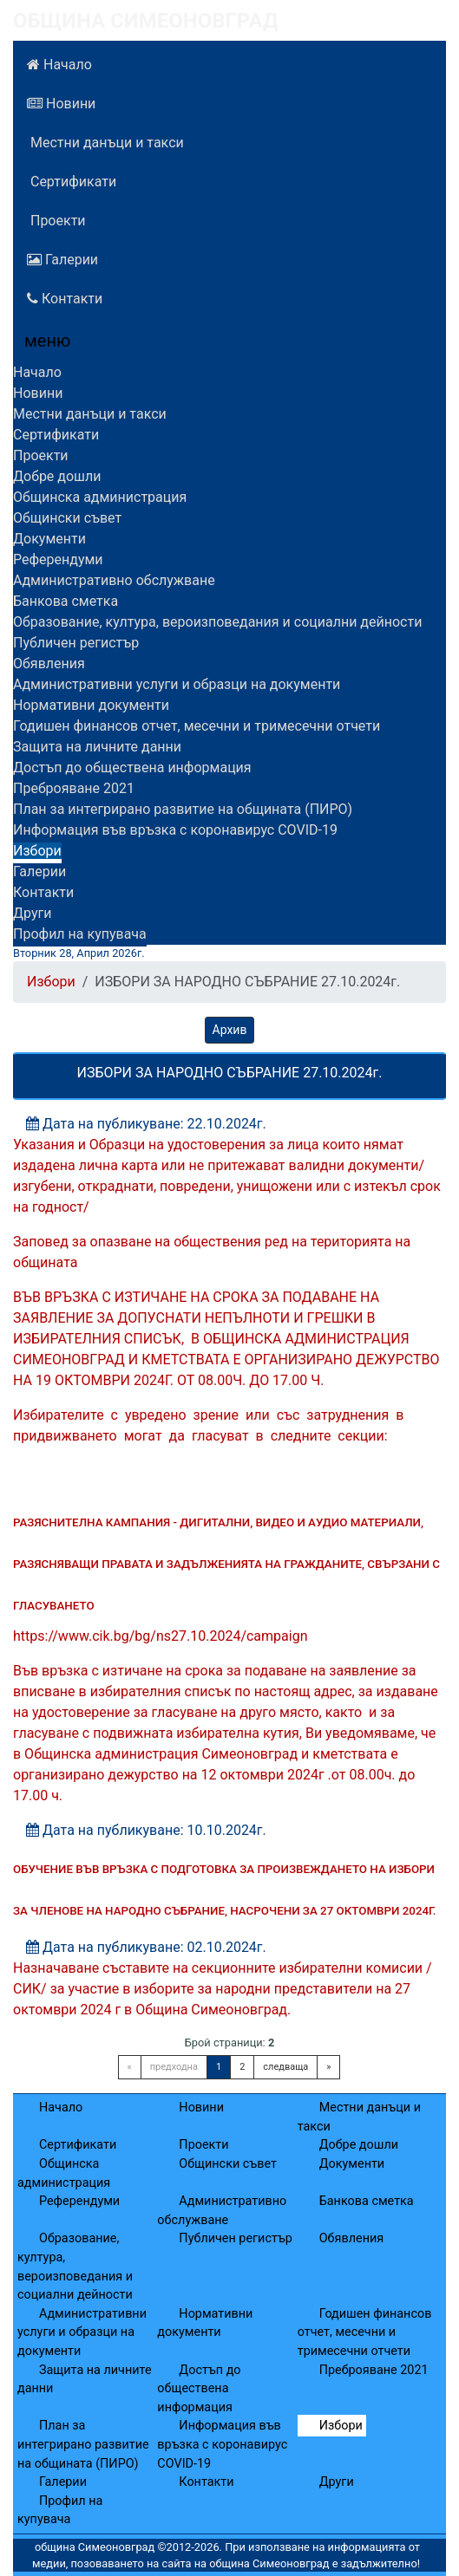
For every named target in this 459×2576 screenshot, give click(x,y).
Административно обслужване (114, 580)
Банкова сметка (65, 601)
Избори (37, 850)
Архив (230, 1030)
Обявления (49, 663)
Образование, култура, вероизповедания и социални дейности (217, 622)
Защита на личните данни (97, 746)
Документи (49, 538)
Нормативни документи (91, 705)
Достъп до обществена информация (132, 767)
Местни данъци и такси (105, 142)
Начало (59, 64)
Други (32, 913)
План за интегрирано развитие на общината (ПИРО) (182, 809)
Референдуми (58, 559)
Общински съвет (67, 518)
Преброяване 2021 (73, 788)
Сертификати (71, 181)
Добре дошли (57, 476)
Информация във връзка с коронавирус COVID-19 (175, 830)
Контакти (64, 298)
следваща (285, 2066)
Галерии (62, 259)
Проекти (56, 220)
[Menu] (37, 345)
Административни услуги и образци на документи (176, 684)
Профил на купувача (80, 934)
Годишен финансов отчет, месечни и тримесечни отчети (196, 726)
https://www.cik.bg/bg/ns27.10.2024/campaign (160, 1636)
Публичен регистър (76, 642)
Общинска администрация (100, 497)
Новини (61, 103)
